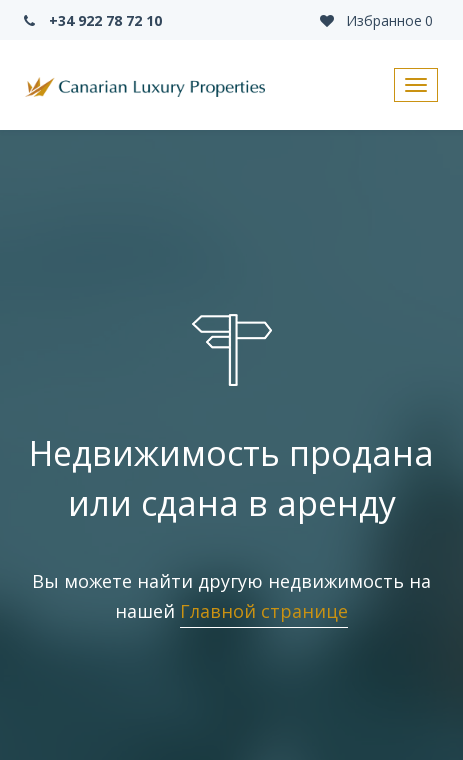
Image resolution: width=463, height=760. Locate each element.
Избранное (375, 20)
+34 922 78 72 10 (91, 20)
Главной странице (264, 611)
